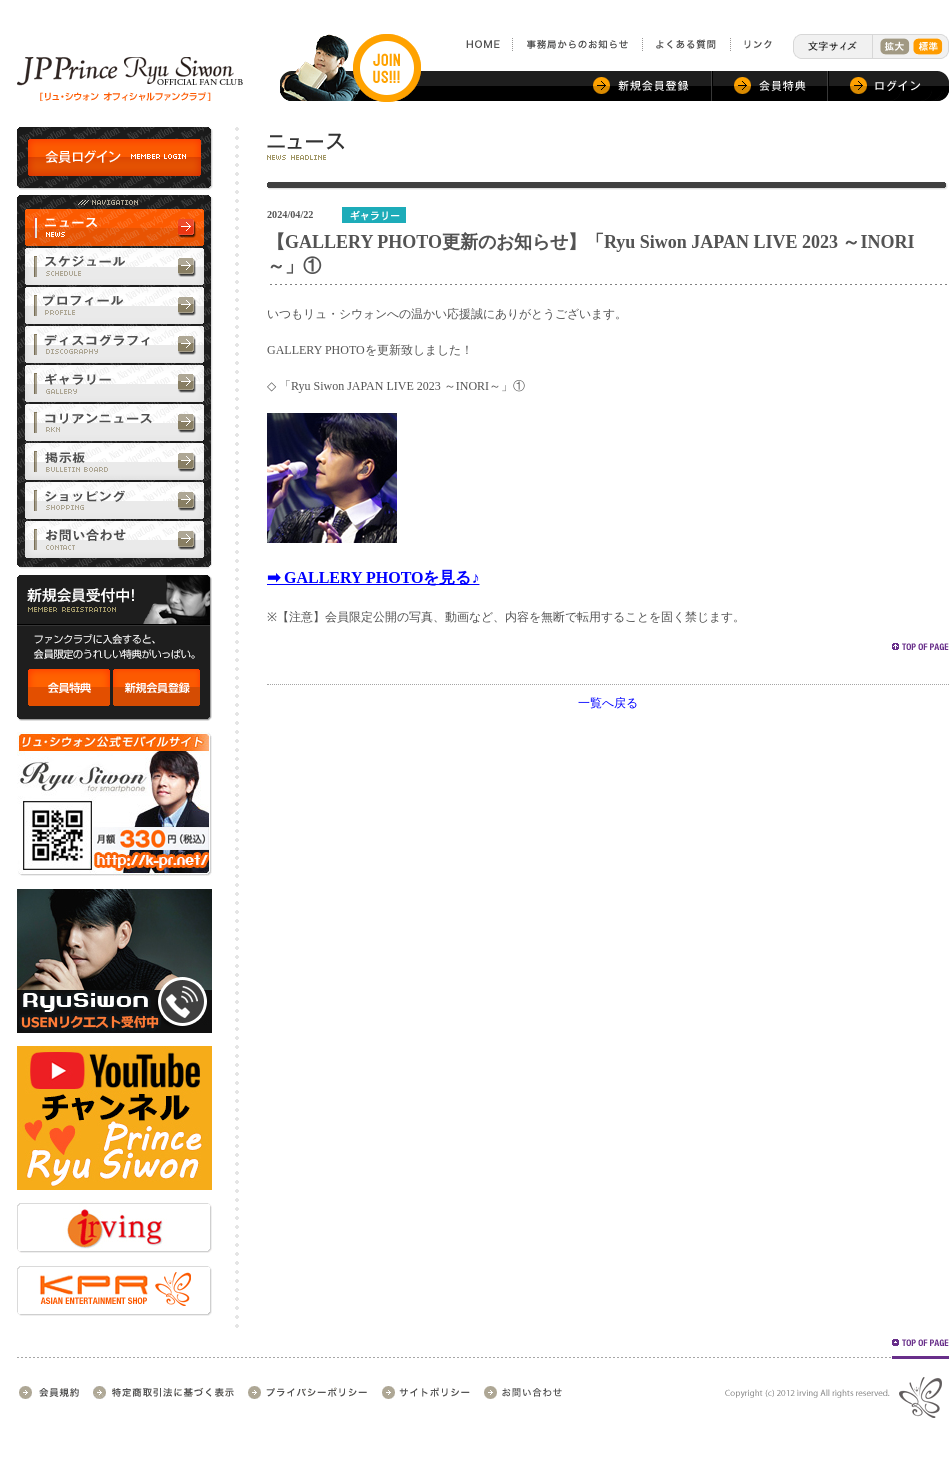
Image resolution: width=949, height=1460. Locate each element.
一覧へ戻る (608, 703)
